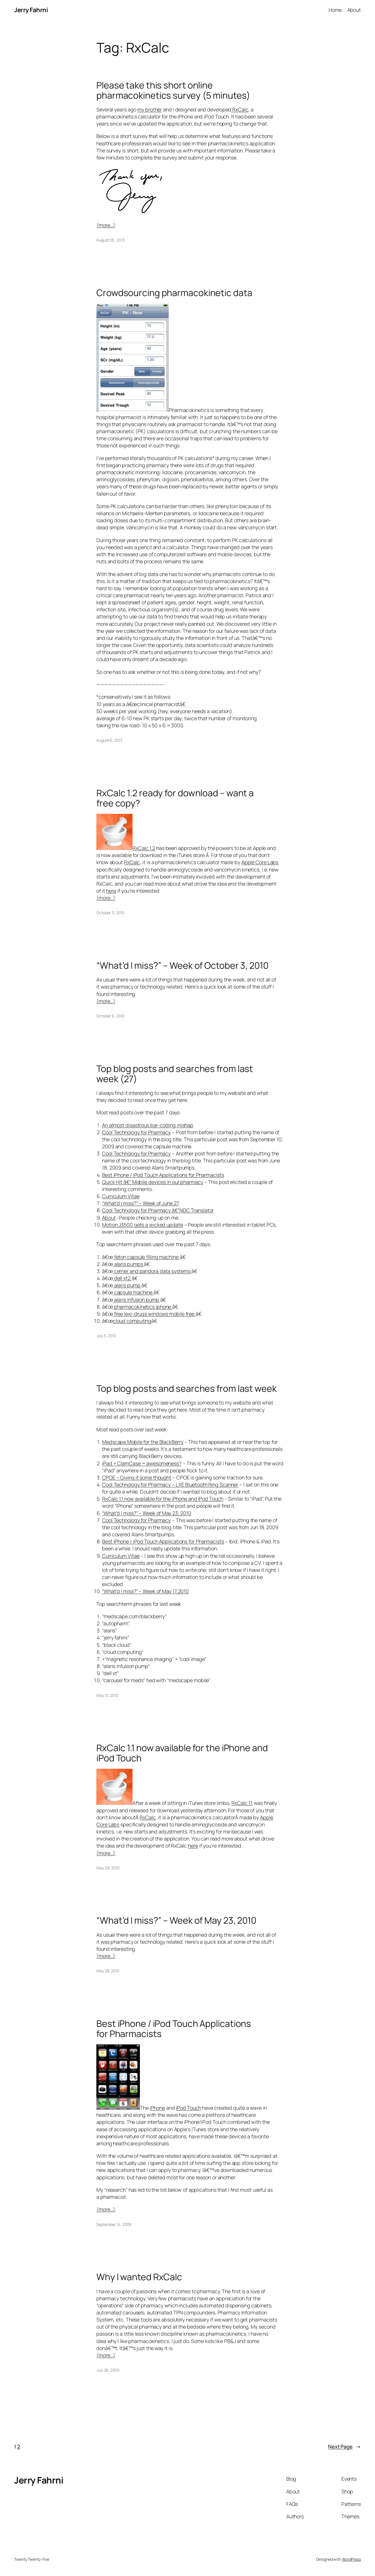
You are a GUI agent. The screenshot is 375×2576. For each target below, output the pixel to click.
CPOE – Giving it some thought (136, 1477)
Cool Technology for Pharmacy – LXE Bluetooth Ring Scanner (170, 1484)
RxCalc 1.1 (242, 1803)
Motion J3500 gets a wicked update (142, 1224)
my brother (149, 109)
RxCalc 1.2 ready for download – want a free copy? (175, 798)
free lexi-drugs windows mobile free (154, 1313)
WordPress (351, 2559)
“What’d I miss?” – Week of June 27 (140, 1203)
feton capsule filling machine (146, 1257)
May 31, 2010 (107, 1695)
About (109, 1217)
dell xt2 (122, 1278)
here (111, 890)
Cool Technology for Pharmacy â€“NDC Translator (158, 1210)
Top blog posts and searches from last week (186, 1389)
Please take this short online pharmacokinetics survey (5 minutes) (173, 90)
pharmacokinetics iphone (142, 1306)
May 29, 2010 (108, 1867)
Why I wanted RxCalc (139, 2277)
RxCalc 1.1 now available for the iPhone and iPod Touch (162, 1498)
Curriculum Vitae (120, 1196)
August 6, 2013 (109, 740)
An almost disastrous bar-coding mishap (147, 1125)
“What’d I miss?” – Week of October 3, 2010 (182, 966)
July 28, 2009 (108, 2370)
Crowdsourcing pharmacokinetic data (174, 293)
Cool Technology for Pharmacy (136, 1132)
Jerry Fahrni (31, 10)
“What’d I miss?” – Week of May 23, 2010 (146, 1513)
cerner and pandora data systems (152, 1271)
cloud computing (132, 1320)
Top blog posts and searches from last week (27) (174, 1074)
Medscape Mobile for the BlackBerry (142, 1441)
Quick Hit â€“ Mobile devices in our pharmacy (152, 1182)
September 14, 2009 (113, 2224)
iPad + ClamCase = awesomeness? (141, 1463)
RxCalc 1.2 (144, 848)
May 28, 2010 (107, 1970)
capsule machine (133, 1292)
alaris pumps (128, 1264)
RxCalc (239, 109)
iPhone (157, 2107)
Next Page (344, 2446)
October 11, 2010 (110, 912)
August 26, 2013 (110, 240)
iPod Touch (188, 2107)
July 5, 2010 (106, 1335)
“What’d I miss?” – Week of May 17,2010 (145, 1591)
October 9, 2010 (110, 1016)
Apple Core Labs (260, 862)
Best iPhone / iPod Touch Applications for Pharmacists (163, 1175)
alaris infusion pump (136, 1299)
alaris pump (127, 1285)
